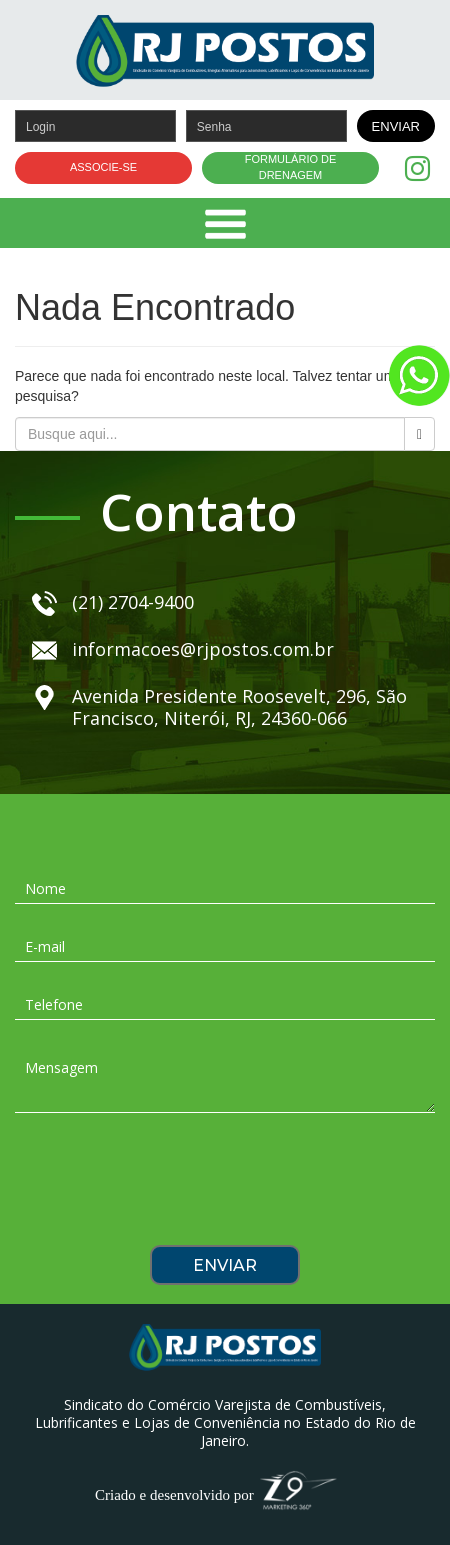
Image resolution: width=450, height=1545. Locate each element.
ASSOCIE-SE (103, 167)
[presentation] (225, 1186)
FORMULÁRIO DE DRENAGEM (291, 167)
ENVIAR (396, 126)
